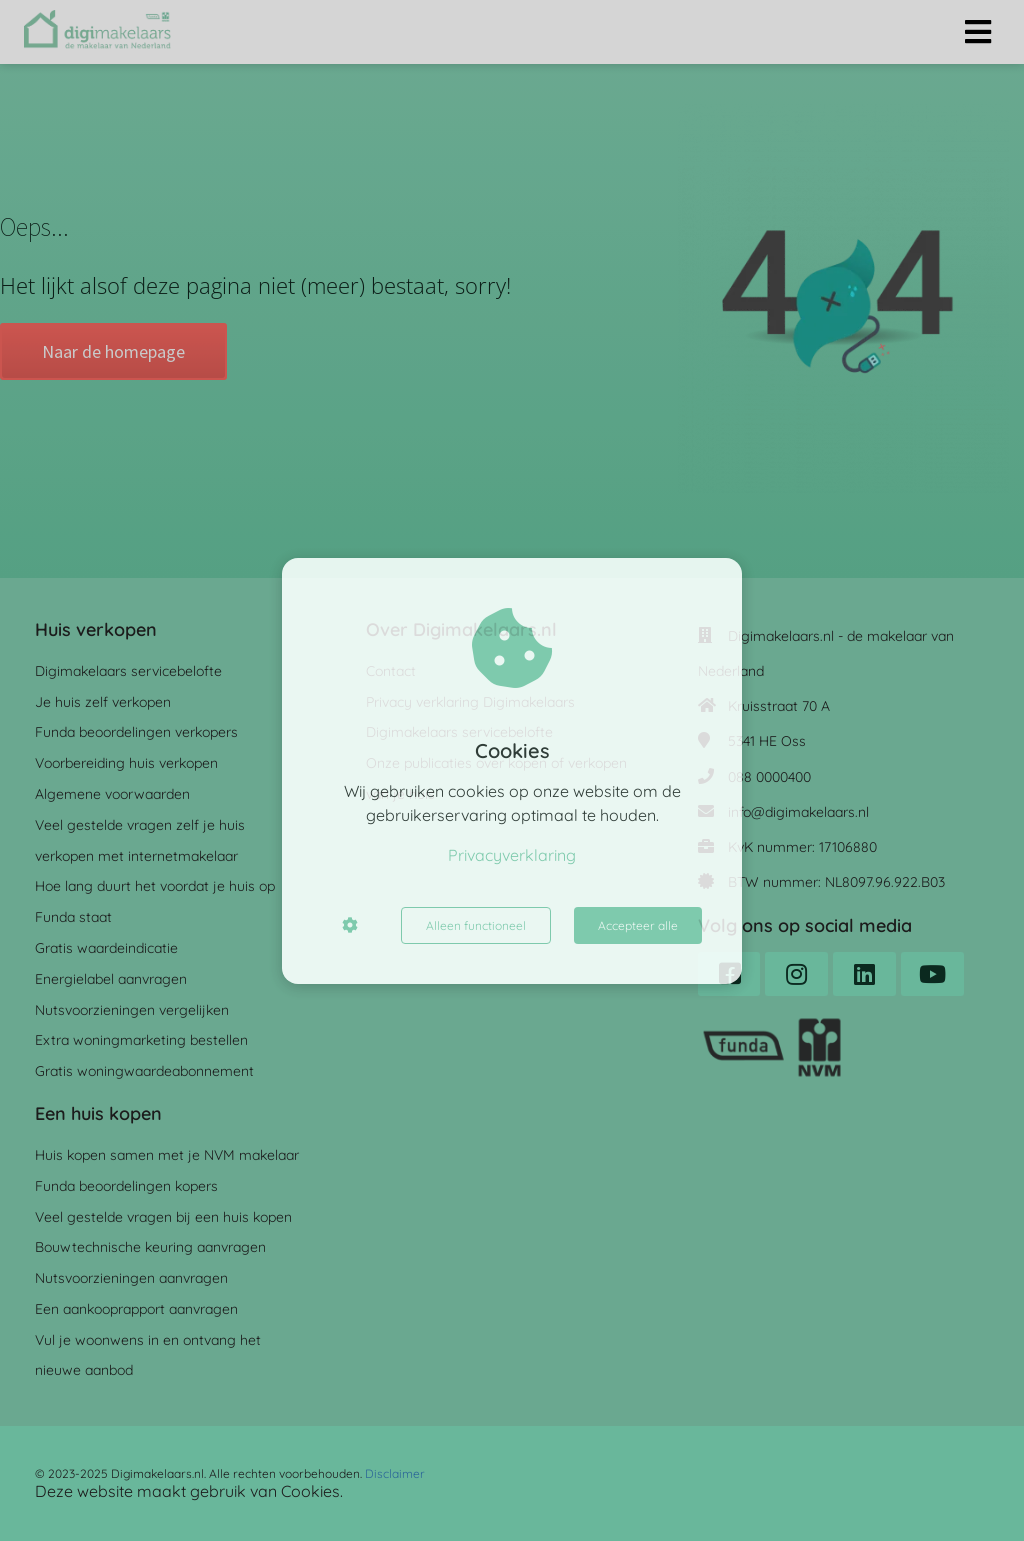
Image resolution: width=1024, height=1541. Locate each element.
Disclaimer (395, 1473)
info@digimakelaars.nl (798, 812)
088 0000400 (769, 777)
